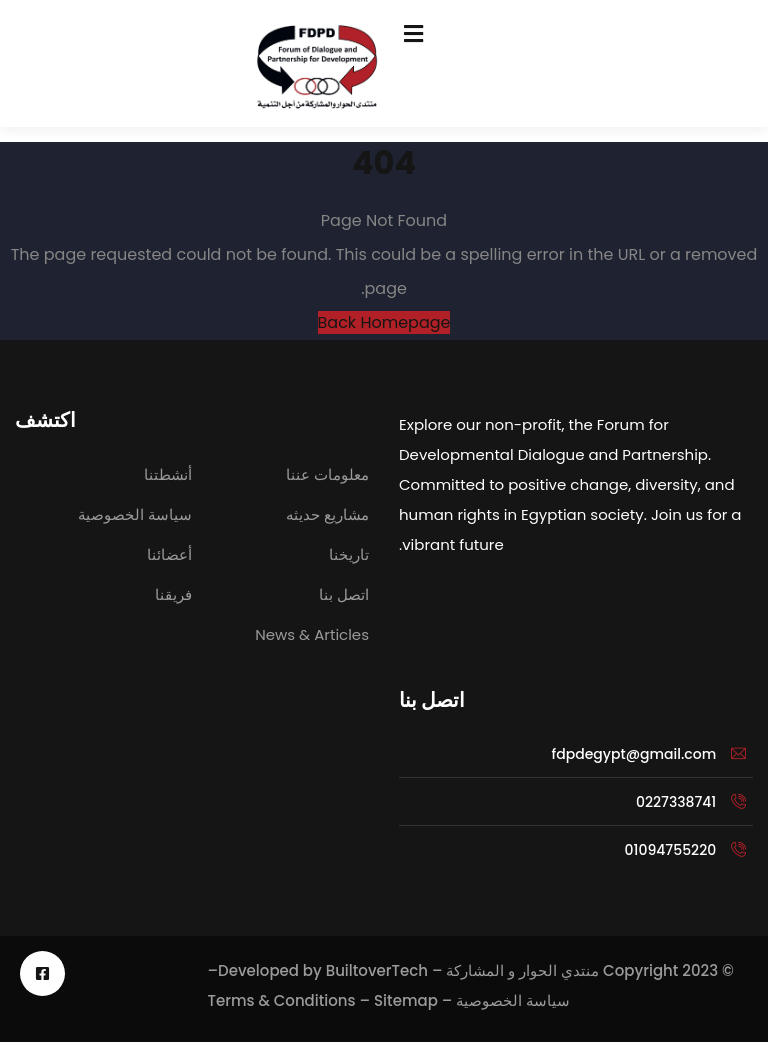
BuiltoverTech (377, 970)
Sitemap (406, 1000)
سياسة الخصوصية (513, 1000)
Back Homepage (384, 322)
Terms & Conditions (281, 1000)
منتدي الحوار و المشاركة (522, 970)
